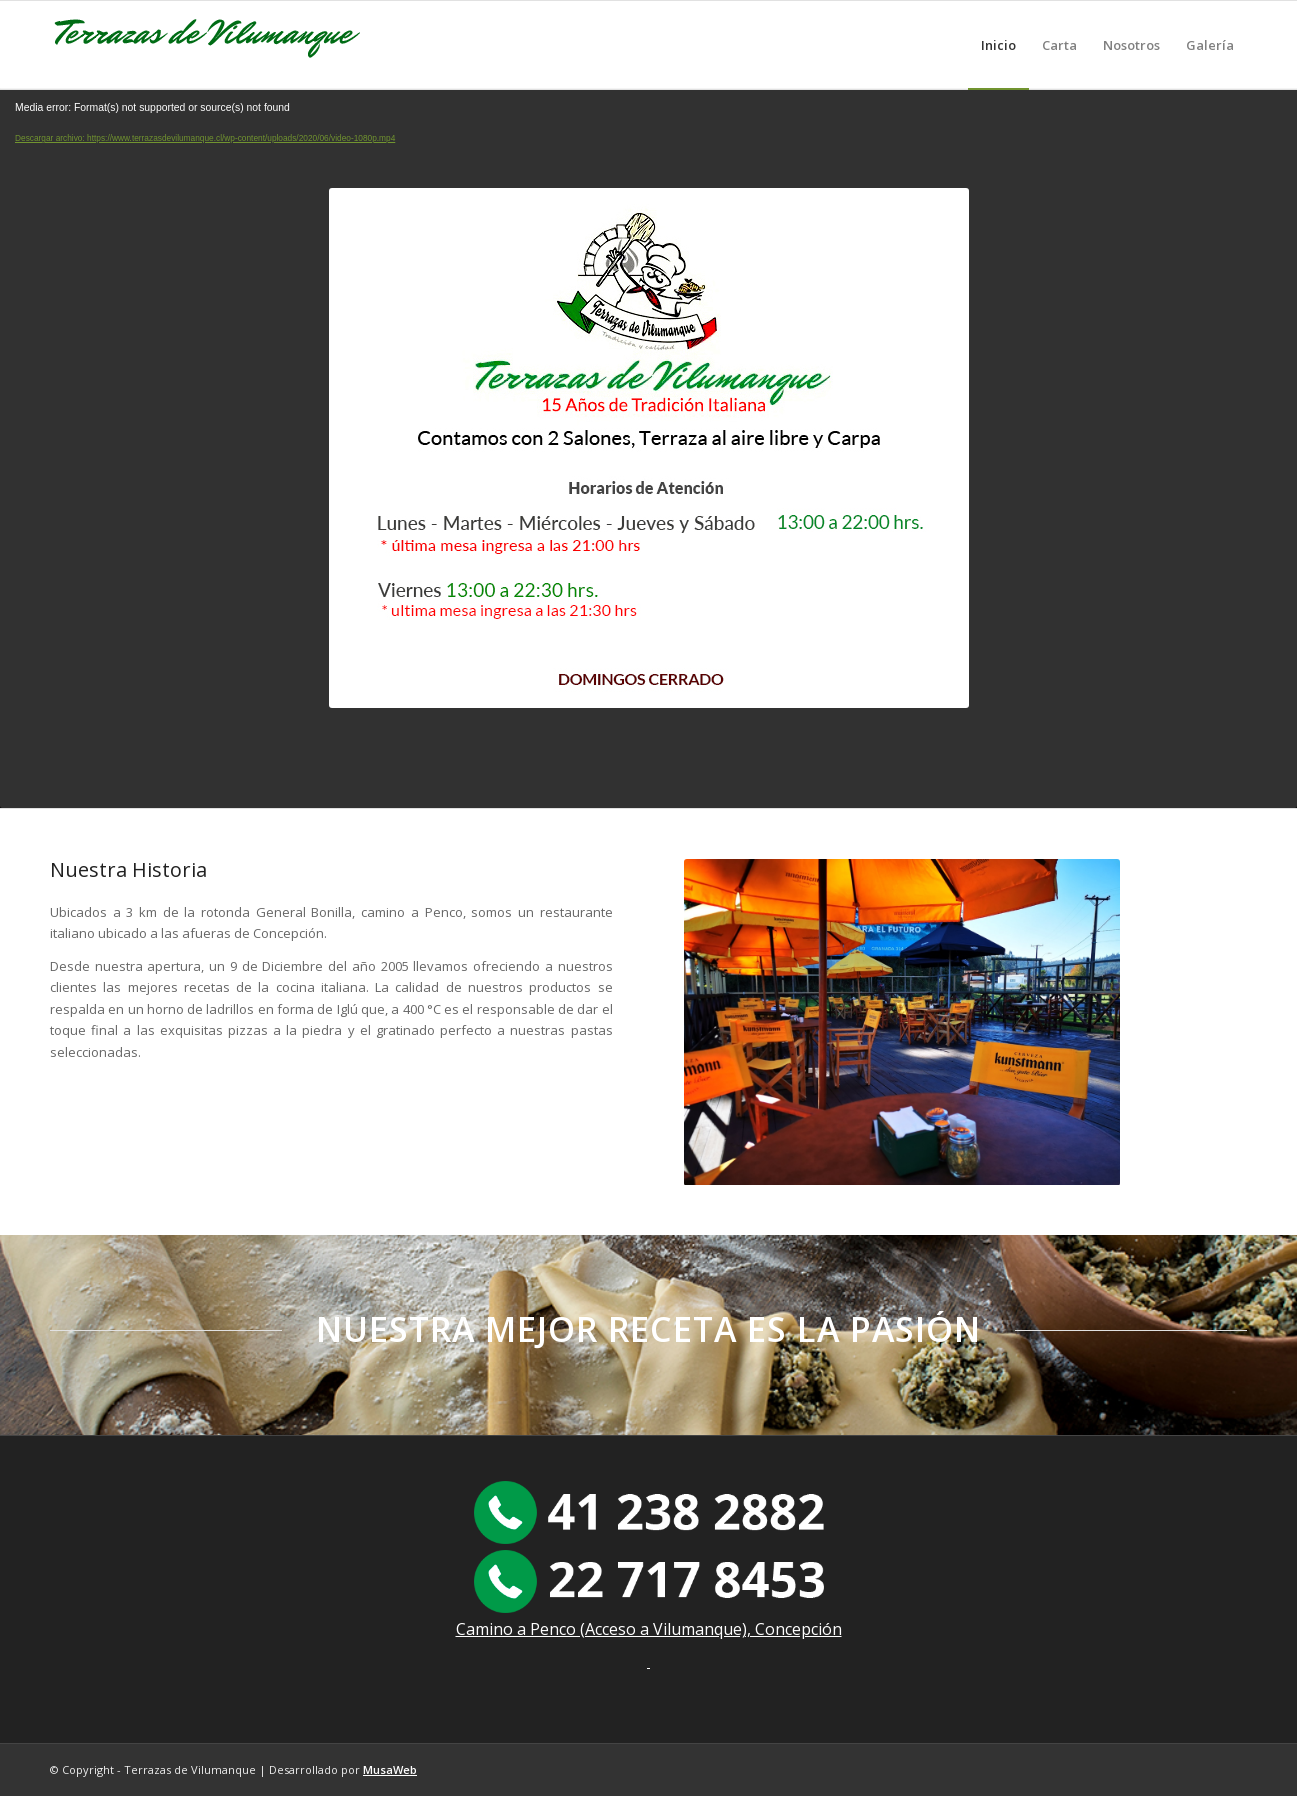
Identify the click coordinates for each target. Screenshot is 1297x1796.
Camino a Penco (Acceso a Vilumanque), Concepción (649, 1629)
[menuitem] (998, 45)
